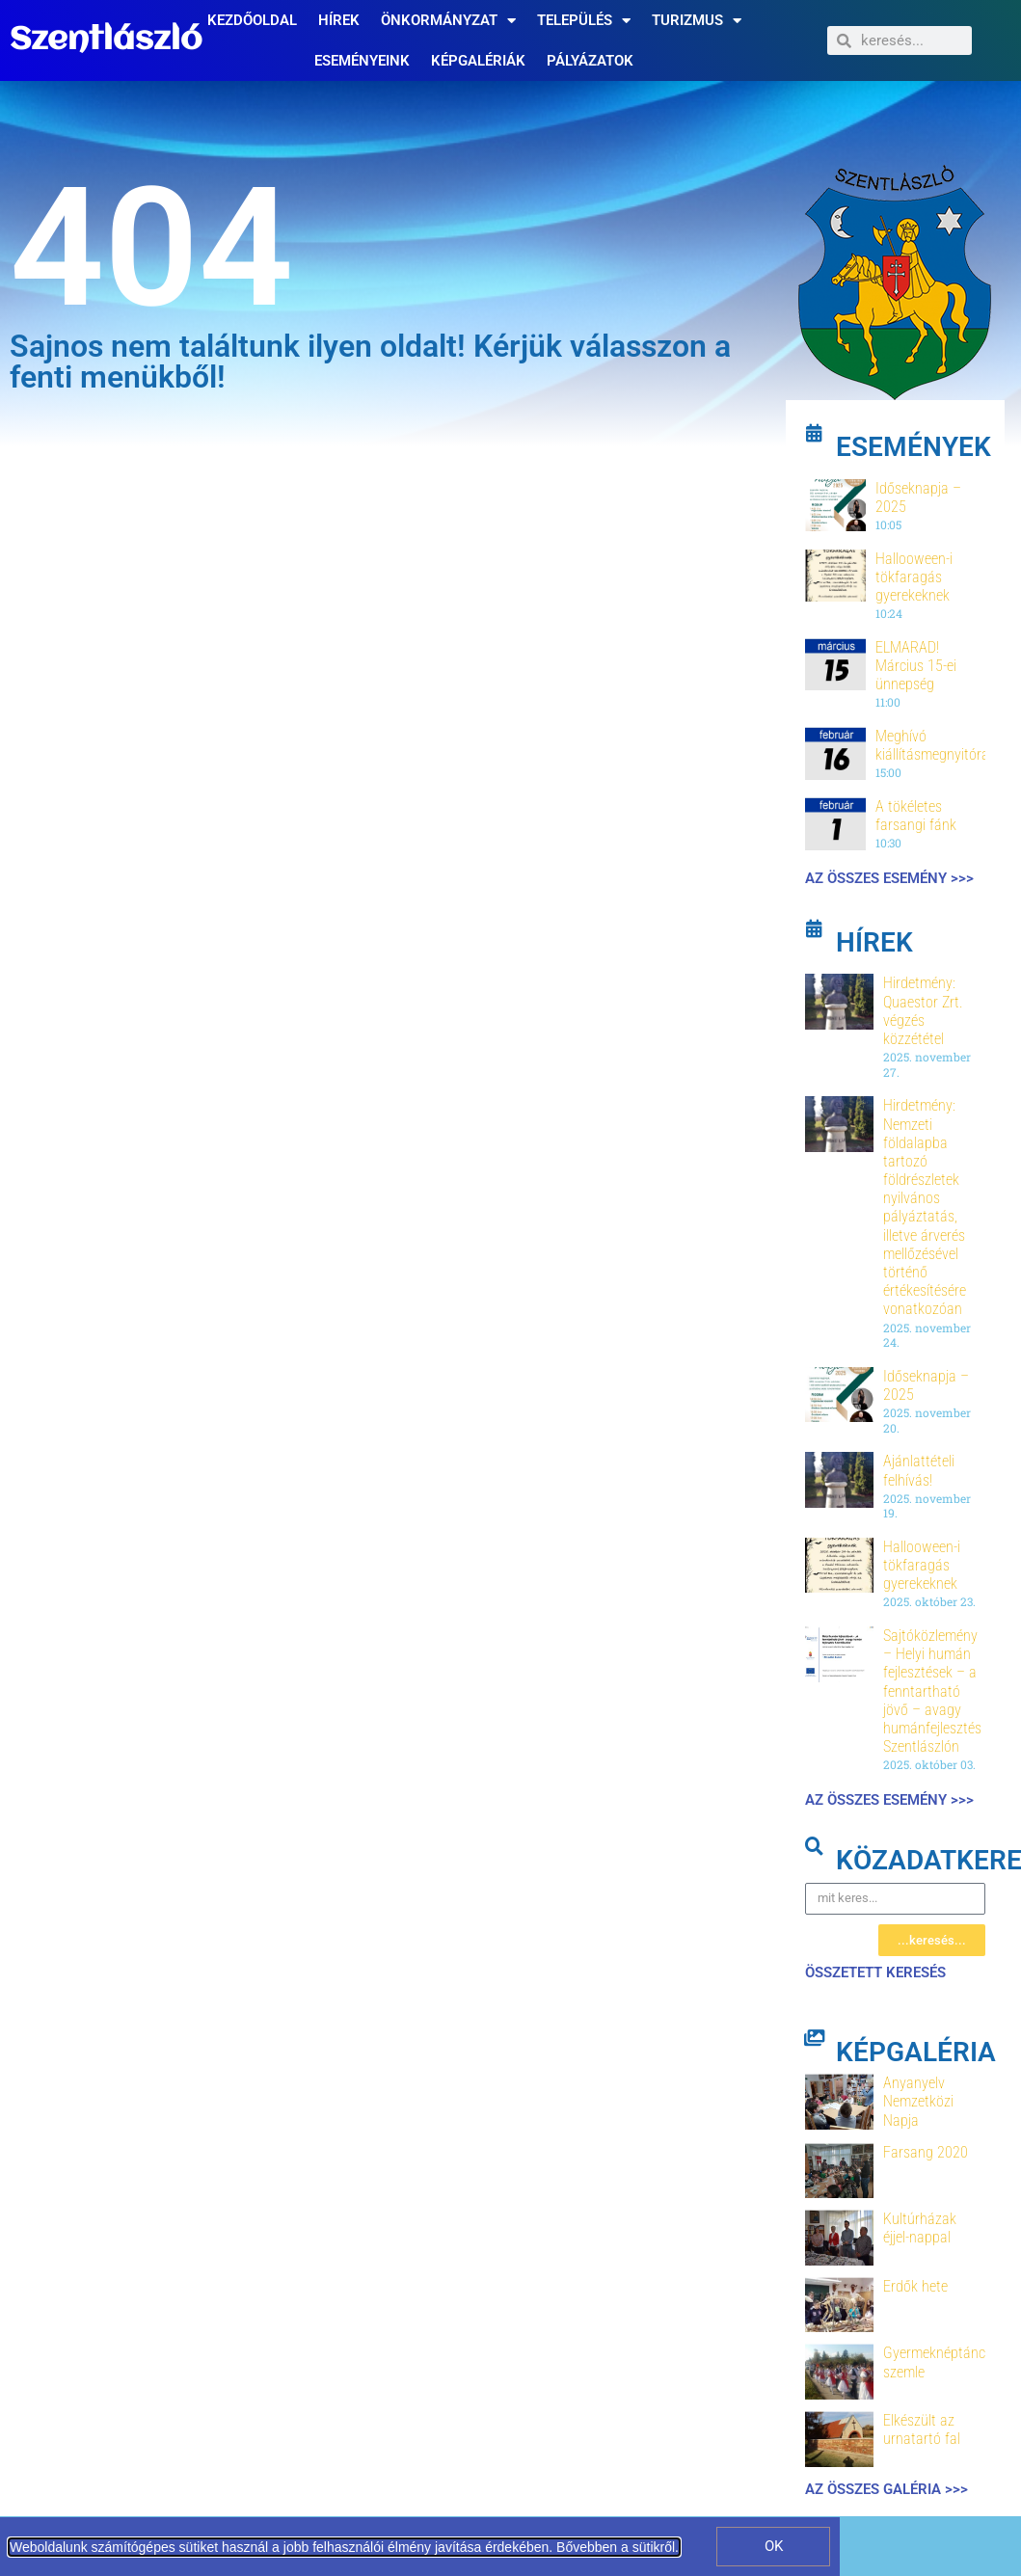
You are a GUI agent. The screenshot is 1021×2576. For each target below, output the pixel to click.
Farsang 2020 (925, 2152)
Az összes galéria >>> (886, 2489)
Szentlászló (106, 40)
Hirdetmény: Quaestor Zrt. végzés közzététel (923, 1011)
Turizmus (696, 21)
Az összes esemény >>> (889, 878)
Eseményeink (362, 60)
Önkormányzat (448, 21)
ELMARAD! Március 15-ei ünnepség (915, 665)
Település (584, 21)
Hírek (339, 20)
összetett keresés (875, 1972)
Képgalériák (478, 60)
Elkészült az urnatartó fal (921, 2429)
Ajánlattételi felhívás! (918, 1470)
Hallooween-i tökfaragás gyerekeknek (914, 577)
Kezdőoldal (252, 20)
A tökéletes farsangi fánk (915, 815)
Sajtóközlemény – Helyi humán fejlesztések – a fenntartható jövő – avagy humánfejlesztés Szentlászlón (932, 1691)
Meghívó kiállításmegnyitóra (932, 745)
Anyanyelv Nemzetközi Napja (918, 2101)
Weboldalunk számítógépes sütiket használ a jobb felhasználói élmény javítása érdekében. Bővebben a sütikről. (344, 2547)
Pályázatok (590, 60)
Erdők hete (915, 2286)
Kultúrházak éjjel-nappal (919, 2228)
